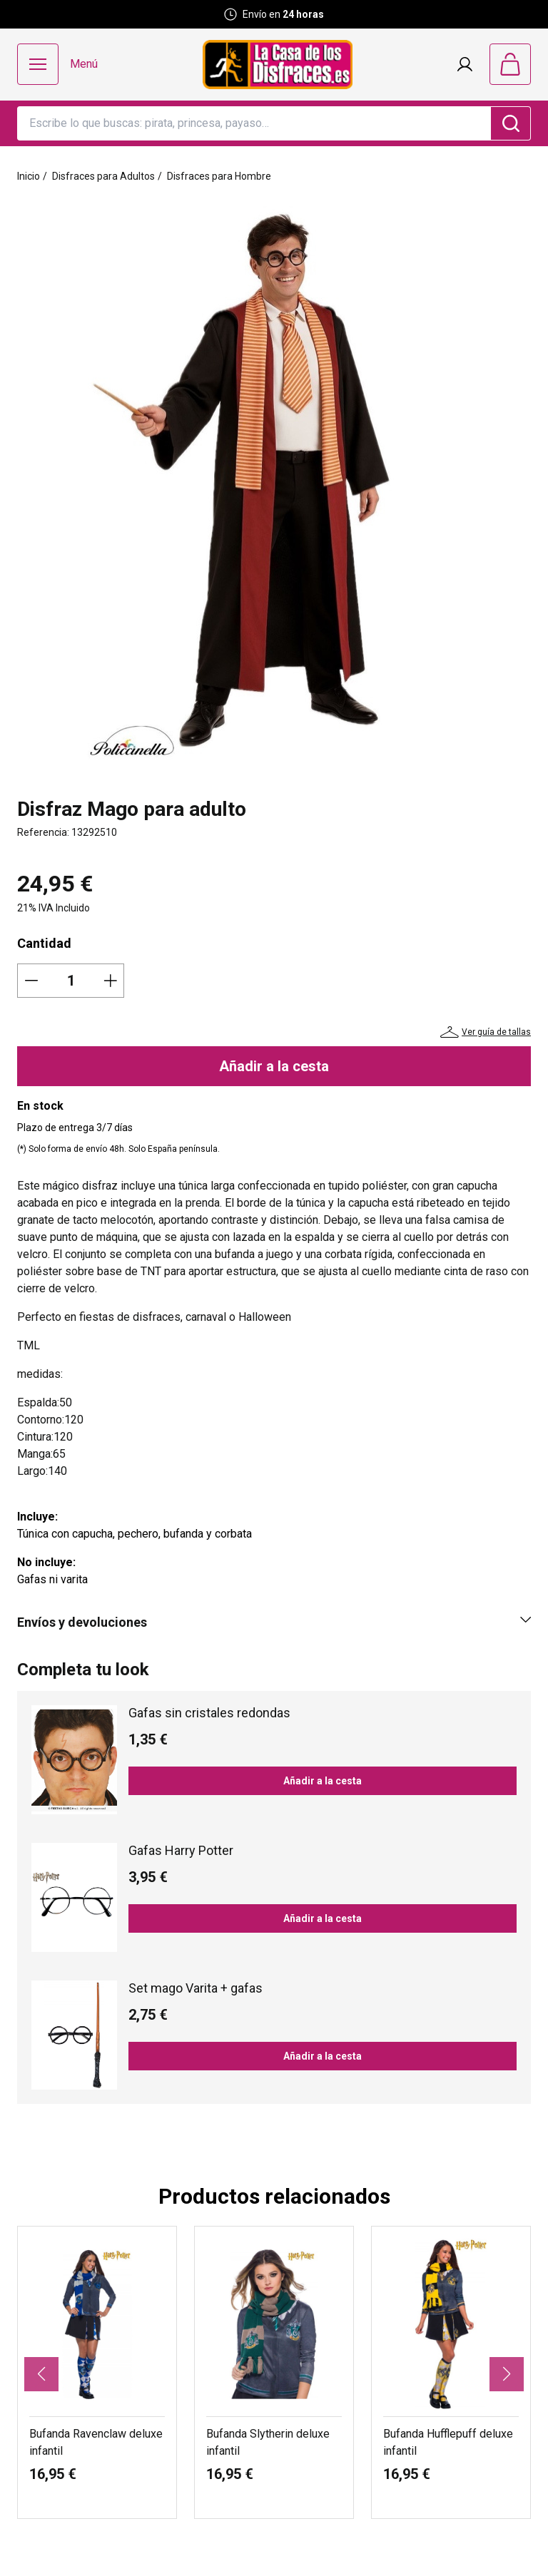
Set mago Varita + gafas (195, 1987)
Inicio (28, 176)
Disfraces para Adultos (103, 176)
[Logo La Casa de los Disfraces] (277, 64)
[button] (41, 2374)
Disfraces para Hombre (219, 176)
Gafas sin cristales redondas (209, 1712)
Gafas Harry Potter (180, 1850)
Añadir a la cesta (274, 1066)
